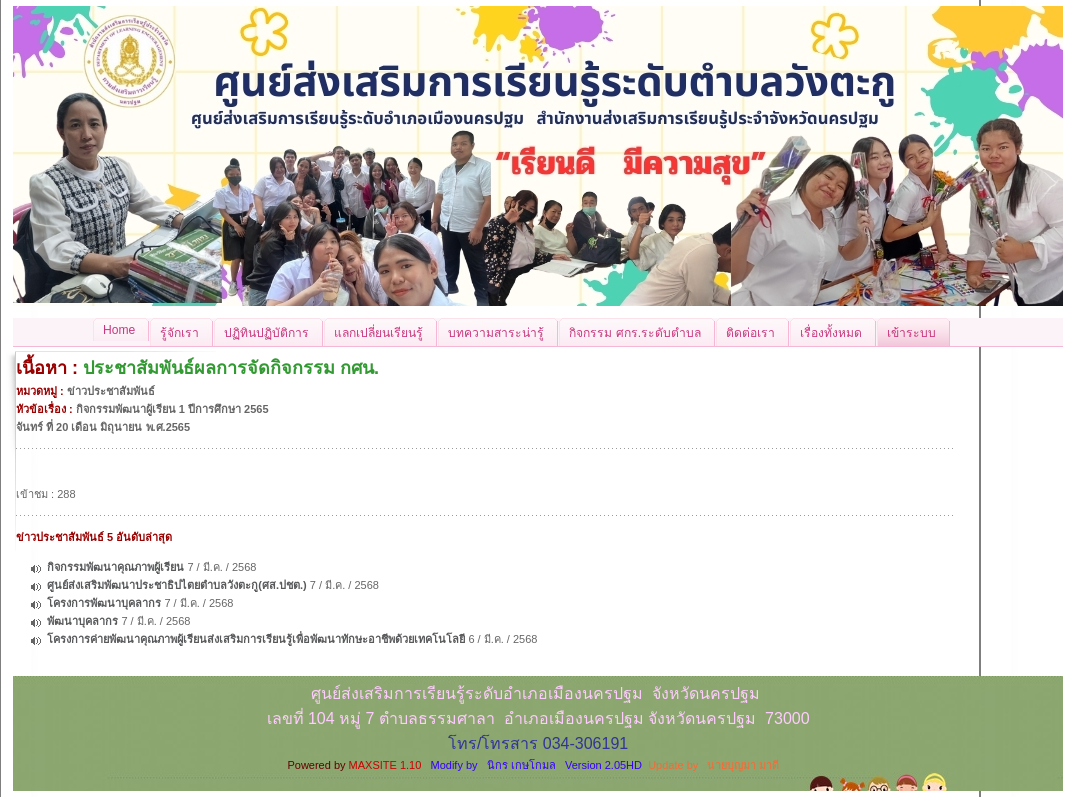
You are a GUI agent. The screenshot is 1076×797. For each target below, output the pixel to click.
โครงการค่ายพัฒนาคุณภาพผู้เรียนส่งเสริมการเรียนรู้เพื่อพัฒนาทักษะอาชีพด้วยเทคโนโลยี (256, 639)
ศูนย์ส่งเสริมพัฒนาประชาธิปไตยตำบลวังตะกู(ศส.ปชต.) (176, 585)
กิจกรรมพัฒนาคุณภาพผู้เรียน (115, 567)
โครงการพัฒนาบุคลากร (104, 603)
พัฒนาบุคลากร (82, 621)
